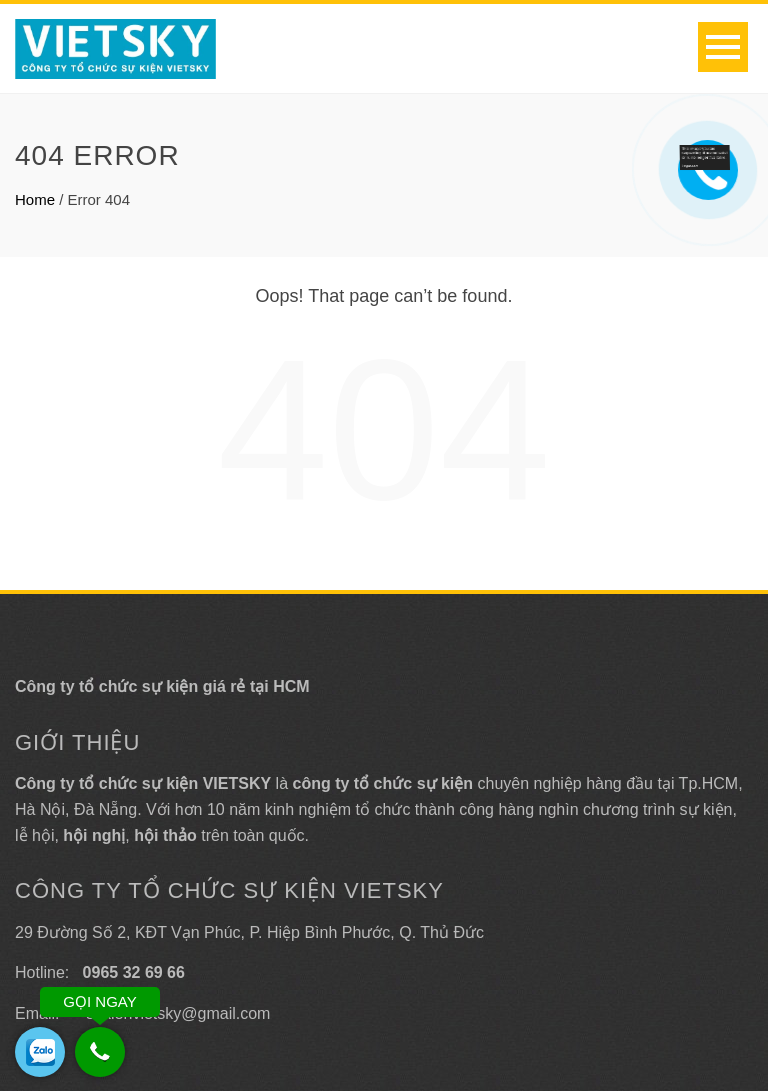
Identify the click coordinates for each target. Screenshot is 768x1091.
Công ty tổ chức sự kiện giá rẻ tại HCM (162, 686)
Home (35, 199)
